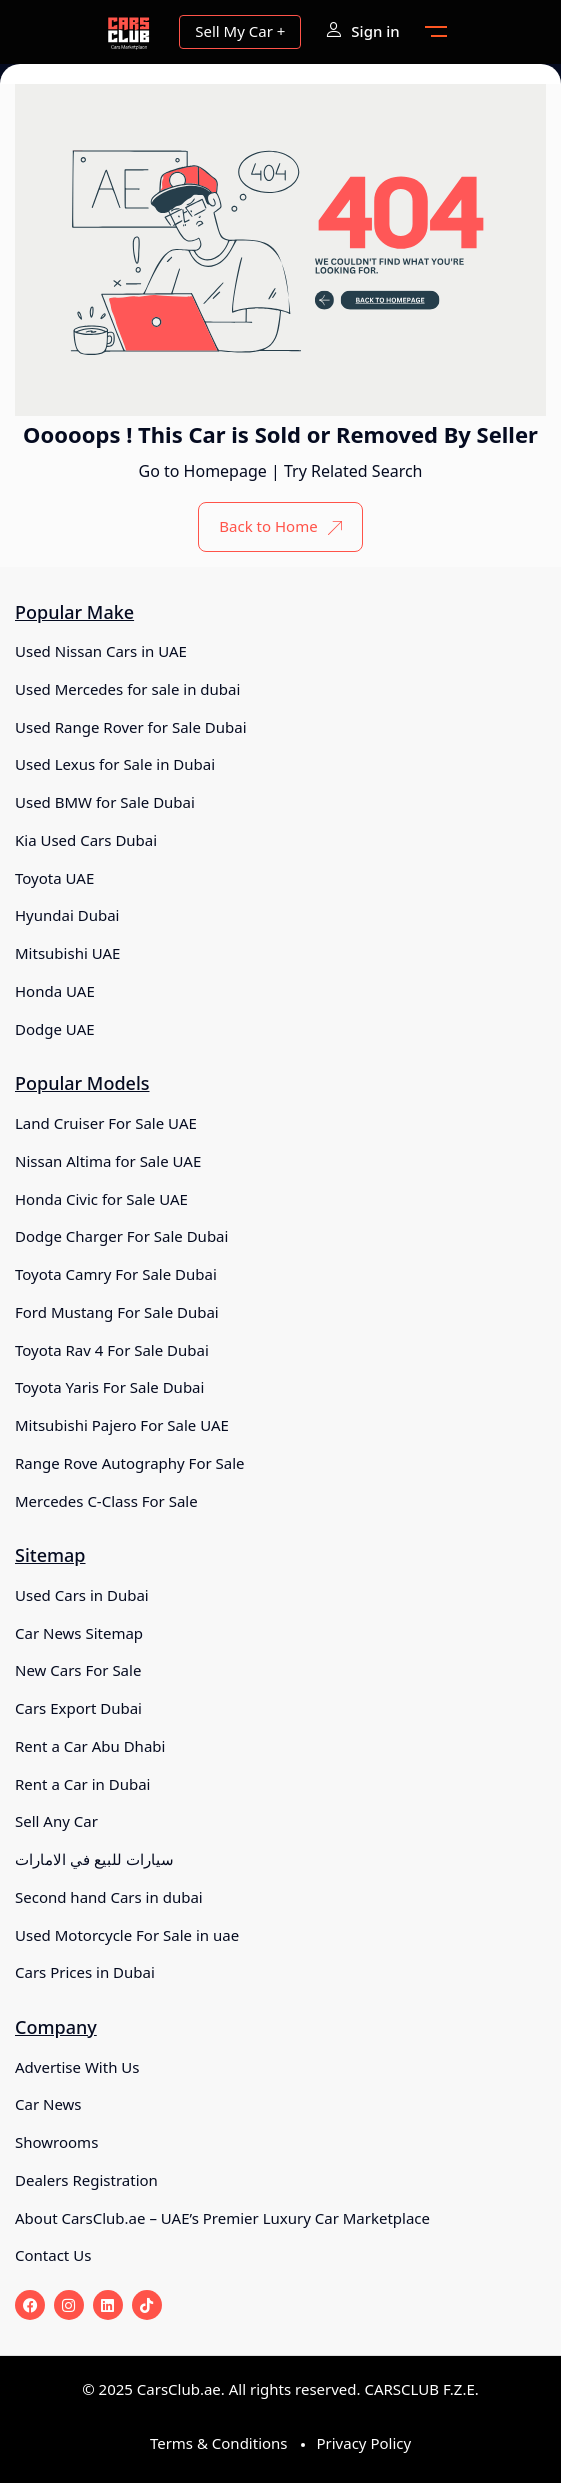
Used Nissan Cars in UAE (101, 651)
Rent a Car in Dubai (82, 1784)
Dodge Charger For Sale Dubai (121, 1236)
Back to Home (280, 526)
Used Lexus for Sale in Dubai (115, 764)
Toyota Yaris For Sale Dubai (109, 1387)
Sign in (362, 31)
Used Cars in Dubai (82, 1595)
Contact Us (53, 2255)
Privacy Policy (363, 2443)
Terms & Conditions (219, 2443)
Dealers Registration (86, 2180)
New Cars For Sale (78, 1670)
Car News (48, 2104)
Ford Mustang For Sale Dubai (117, 1312)
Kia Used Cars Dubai (86, 840)
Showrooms (56, 2142)
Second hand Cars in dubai (109, 1897)
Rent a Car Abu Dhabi (90, 1746)
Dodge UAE (55, 1029)
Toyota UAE (54, 878)
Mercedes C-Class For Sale (106, 1501)
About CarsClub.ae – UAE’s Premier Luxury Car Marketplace (222, 2218)
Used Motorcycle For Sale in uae (127, 1935)
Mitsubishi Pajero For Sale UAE (122, 1425)
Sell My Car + (240, 31)
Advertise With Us (77, 2067)
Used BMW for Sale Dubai (105, 802)
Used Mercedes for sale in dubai (127, 689)
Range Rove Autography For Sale (130, 1463)
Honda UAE (55, 991)
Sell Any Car (56, 1821)
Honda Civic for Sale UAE (101, 1199)
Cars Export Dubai (78, 1708)
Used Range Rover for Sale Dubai (131, 727)
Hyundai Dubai (67, 915)
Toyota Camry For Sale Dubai (116, 1274)
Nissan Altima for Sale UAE (108, 1161)
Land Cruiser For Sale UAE (106, 1123)
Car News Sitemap (79, 1633)
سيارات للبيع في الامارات (94, 1859)
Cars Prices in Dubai (85, 1972)
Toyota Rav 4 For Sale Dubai (112, 1350)
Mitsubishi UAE (67, 953)
